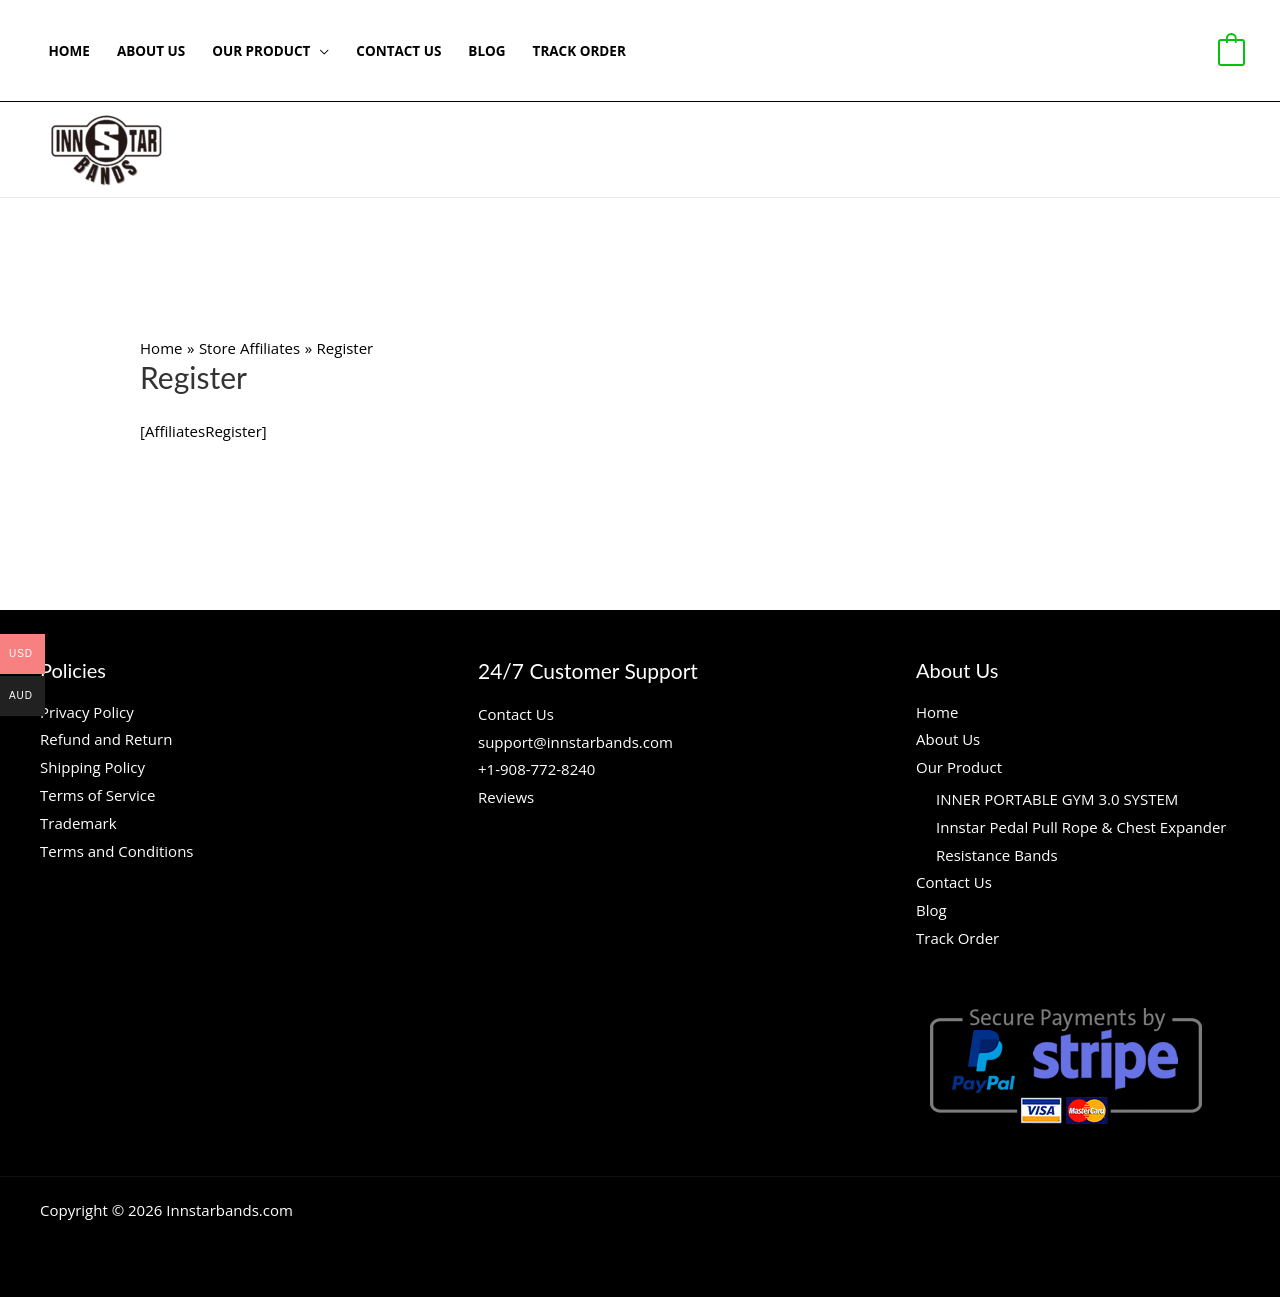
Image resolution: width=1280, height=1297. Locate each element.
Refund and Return (106, 739)
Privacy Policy (87, 712)
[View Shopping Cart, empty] (1231, 51)
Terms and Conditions (117, 851)
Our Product (261, 51)
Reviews (506, 797)
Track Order (579, 51)
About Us (151, 51)
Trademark (78, 823)
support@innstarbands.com (575, 742)
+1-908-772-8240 (536, 769)
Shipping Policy (92, 767)
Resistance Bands (997, 855)
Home (69, 51)
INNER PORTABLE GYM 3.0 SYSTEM (1057, 799)
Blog (486, 51)
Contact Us (398, 51)
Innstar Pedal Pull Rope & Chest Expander (1081, 827)
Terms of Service (97, 795)
